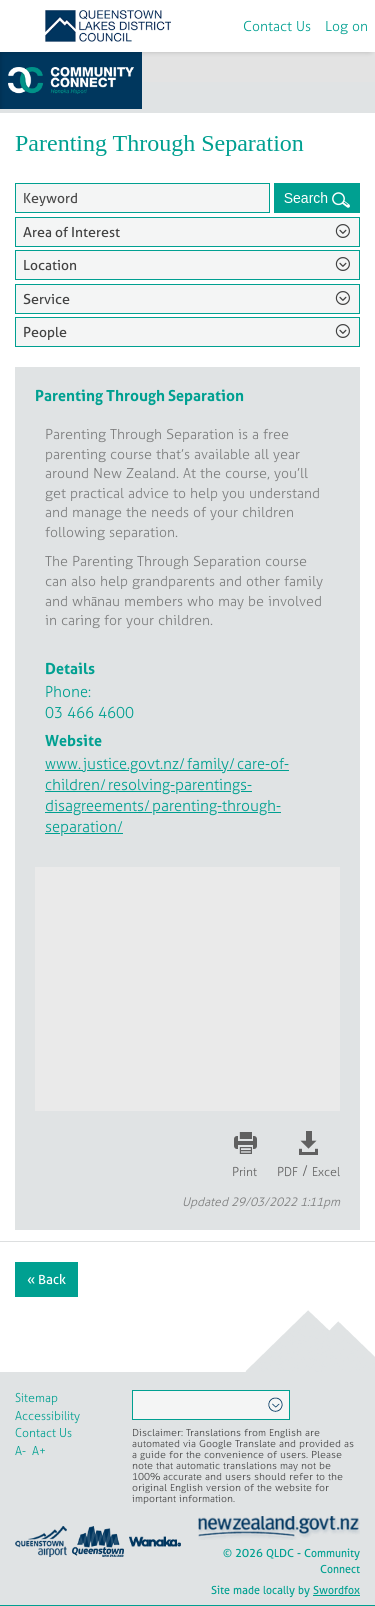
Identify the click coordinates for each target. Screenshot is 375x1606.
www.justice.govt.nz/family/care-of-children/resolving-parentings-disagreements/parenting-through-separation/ (167, 795)
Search (308, 198)
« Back (46, 1279)
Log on (346, 26)
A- (20, 1451)
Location (50, 264)
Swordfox (336, 1590)
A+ (39, 1451)
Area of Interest (71, 231)
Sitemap (36, 1398)
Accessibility (47, 1416)
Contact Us (277, 26)
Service (46, 298)
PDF (287, 1172)
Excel (326, 1172)
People (45, 331)
